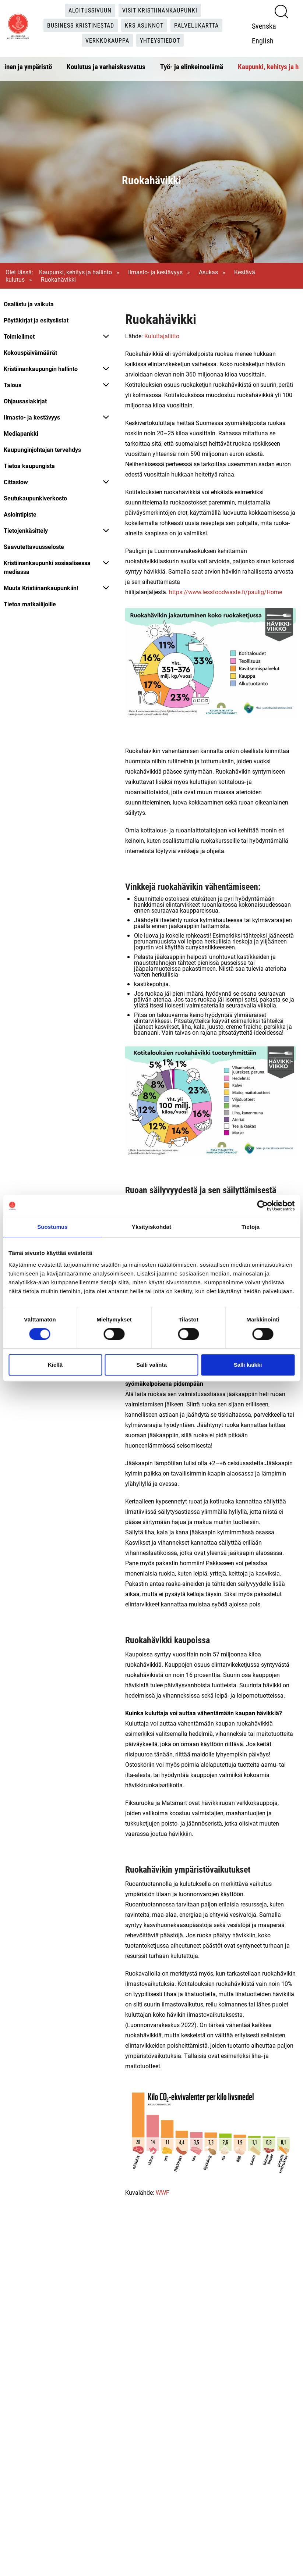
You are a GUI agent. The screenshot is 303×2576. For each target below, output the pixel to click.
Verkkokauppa (107, 40)
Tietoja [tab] (251, 1227)
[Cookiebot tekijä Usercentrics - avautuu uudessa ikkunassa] (262, 1205)
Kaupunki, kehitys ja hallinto (75, 272)
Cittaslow (16, 482)
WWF (162, 2192)
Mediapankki (21, 433)
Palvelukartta (196, 25)
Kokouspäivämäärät (30, 352)
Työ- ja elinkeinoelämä (191, 66)
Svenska (264, 26)
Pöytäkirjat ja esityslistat (36, 320)
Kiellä (55, 1365)
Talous (12, 385)
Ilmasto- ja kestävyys (155, 272)
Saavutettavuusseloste (34, 546)
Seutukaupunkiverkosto (35, 498)
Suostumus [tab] (52, 1227)
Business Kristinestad (80, 25)
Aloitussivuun (90, 10)
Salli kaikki (248, 1365)
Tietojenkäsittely (26, 530)
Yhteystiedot (160, 40)
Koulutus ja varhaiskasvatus (106, 66)
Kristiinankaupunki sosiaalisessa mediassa (47, 567)
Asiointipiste (20, 514)
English (263, 40)
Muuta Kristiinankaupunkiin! (41, 588)
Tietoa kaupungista (29, 466)
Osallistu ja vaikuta (29, 304)
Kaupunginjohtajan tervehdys (42, 449)
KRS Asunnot (144, 25)
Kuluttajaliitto (161, 336)
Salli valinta (151, 1365)
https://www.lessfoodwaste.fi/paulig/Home (225, 592)
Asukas (208, 272)
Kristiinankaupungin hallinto (41, 368)
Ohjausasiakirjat (25, 401)
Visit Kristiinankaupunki (159, 10)
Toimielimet (19, 336)
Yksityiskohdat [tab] (151, 1227)
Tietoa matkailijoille (30, 604)
